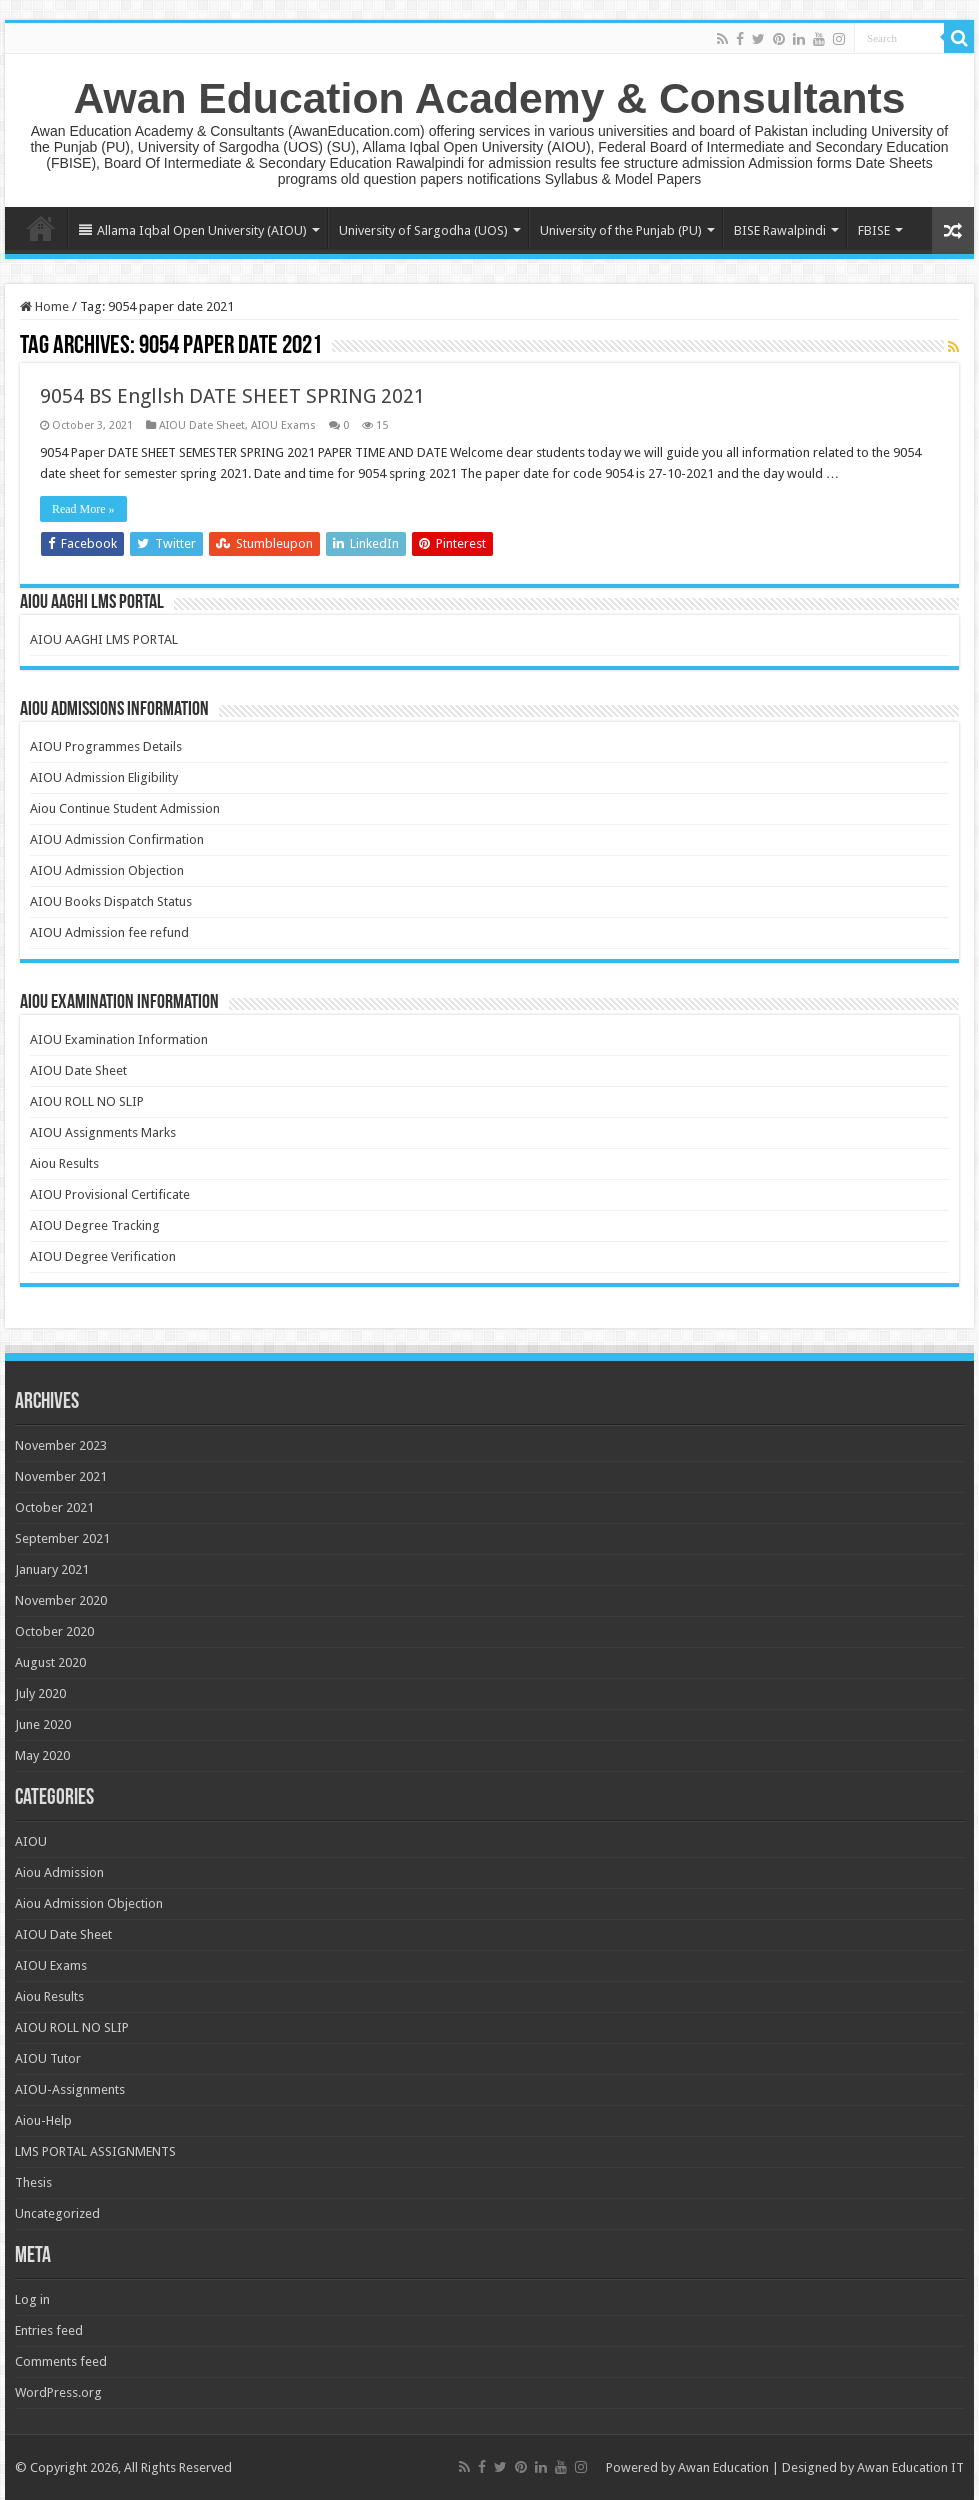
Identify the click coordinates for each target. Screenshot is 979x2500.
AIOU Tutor (48, 2058)
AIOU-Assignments (70, 2089)
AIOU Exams (283, 425)
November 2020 (61, 1600)
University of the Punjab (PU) (621, 230)
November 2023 (61, 1445)
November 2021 (61, 1476)
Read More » (83, 509)
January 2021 (52, 1569)
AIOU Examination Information (119, 1039)
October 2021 (54, 1507)
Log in (32, 2299)
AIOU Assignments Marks (103, 1132)
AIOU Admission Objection (107, 870)
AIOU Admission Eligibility (104, 777)
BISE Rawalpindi (780, 230)
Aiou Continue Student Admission (125, 808)
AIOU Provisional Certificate (110, 1194)
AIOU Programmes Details (106, 746)
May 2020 (42, 1755)
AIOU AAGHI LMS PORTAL (104, 639)
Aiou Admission (59, 1872)
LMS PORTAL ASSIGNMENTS (95, 2151)
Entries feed (49, 2330)
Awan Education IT (910, 2467)
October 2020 (54, 1631)
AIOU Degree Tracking (95, 1225)
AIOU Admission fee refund (109, 932)
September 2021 (62, 1538)
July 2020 (40, 1693)
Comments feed (61, 2361)
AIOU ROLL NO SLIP (87, 1101)
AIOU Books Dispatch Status (111, 901)
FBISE (874, 230)
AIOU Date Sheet (202, 425)
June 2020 (43, 1724)
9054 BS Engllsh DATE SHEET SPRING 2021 (232, 396)
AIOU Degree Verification (103, 1256)
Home (41, 228)
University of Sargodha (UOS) (423, 230)
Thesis (33, 2182)
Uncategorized (57, 2213)
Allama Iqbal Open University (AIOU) (193, 230)
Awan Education (723, 2467)
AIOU (31, 1841)
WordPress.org (58, 2392)
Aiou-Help (43, 2120)
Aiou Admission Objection (89, 1903)
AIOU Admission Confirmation (117, 839)
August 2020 (50, 1662)
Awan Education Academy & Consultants (490, 98)
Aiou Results (64, 1163)
